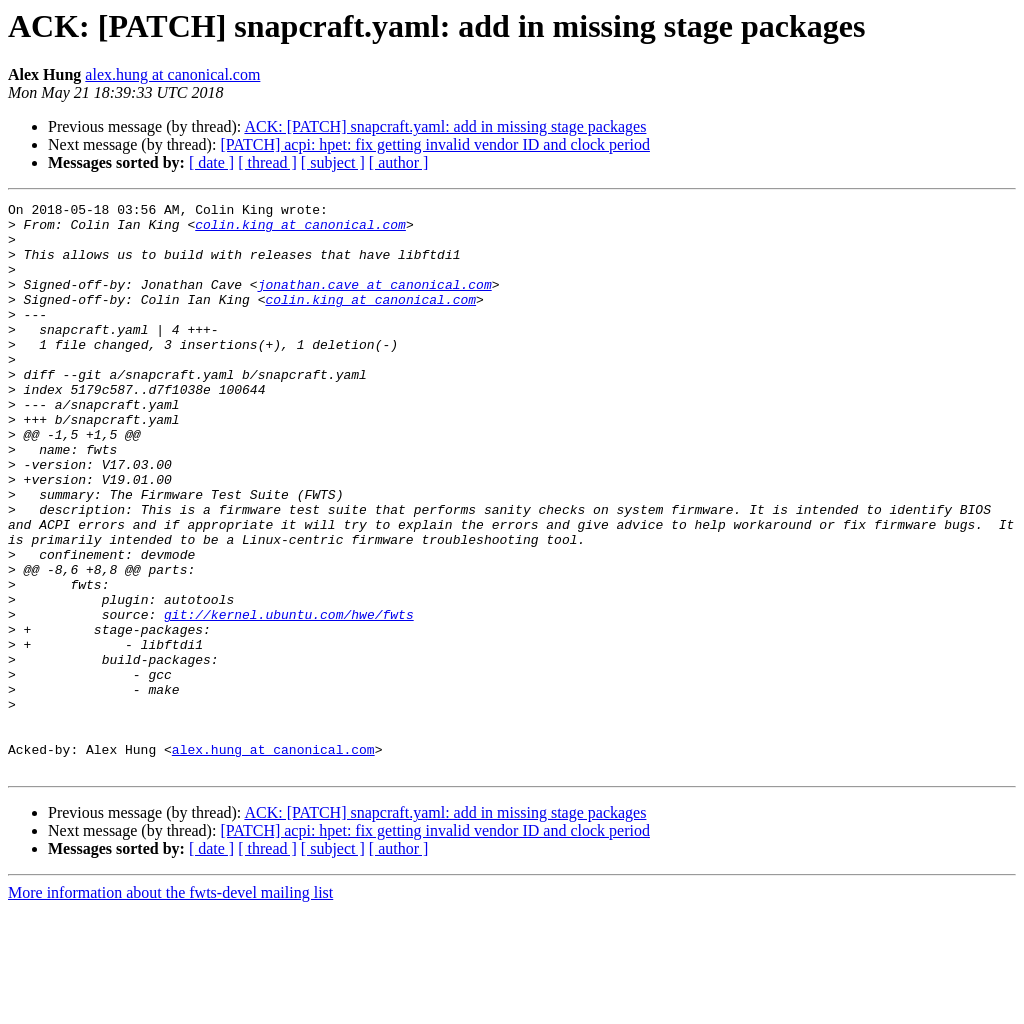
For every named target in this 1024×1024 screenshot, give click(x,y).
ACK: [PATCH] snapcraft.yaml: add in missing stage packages (445, 126)
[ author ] (399, 162)
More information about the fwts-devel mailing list (170, 1006)
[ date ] (211, 162)
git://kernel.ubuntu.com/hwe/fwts (289, 698)
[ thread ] (267, 162)
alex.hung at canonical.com (172, 74)
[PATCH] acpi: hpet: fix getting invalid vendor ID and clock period (435, 144)
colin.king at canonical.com (300, 230)
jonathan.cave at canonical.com (375, 302)
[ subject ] (333, 162)
